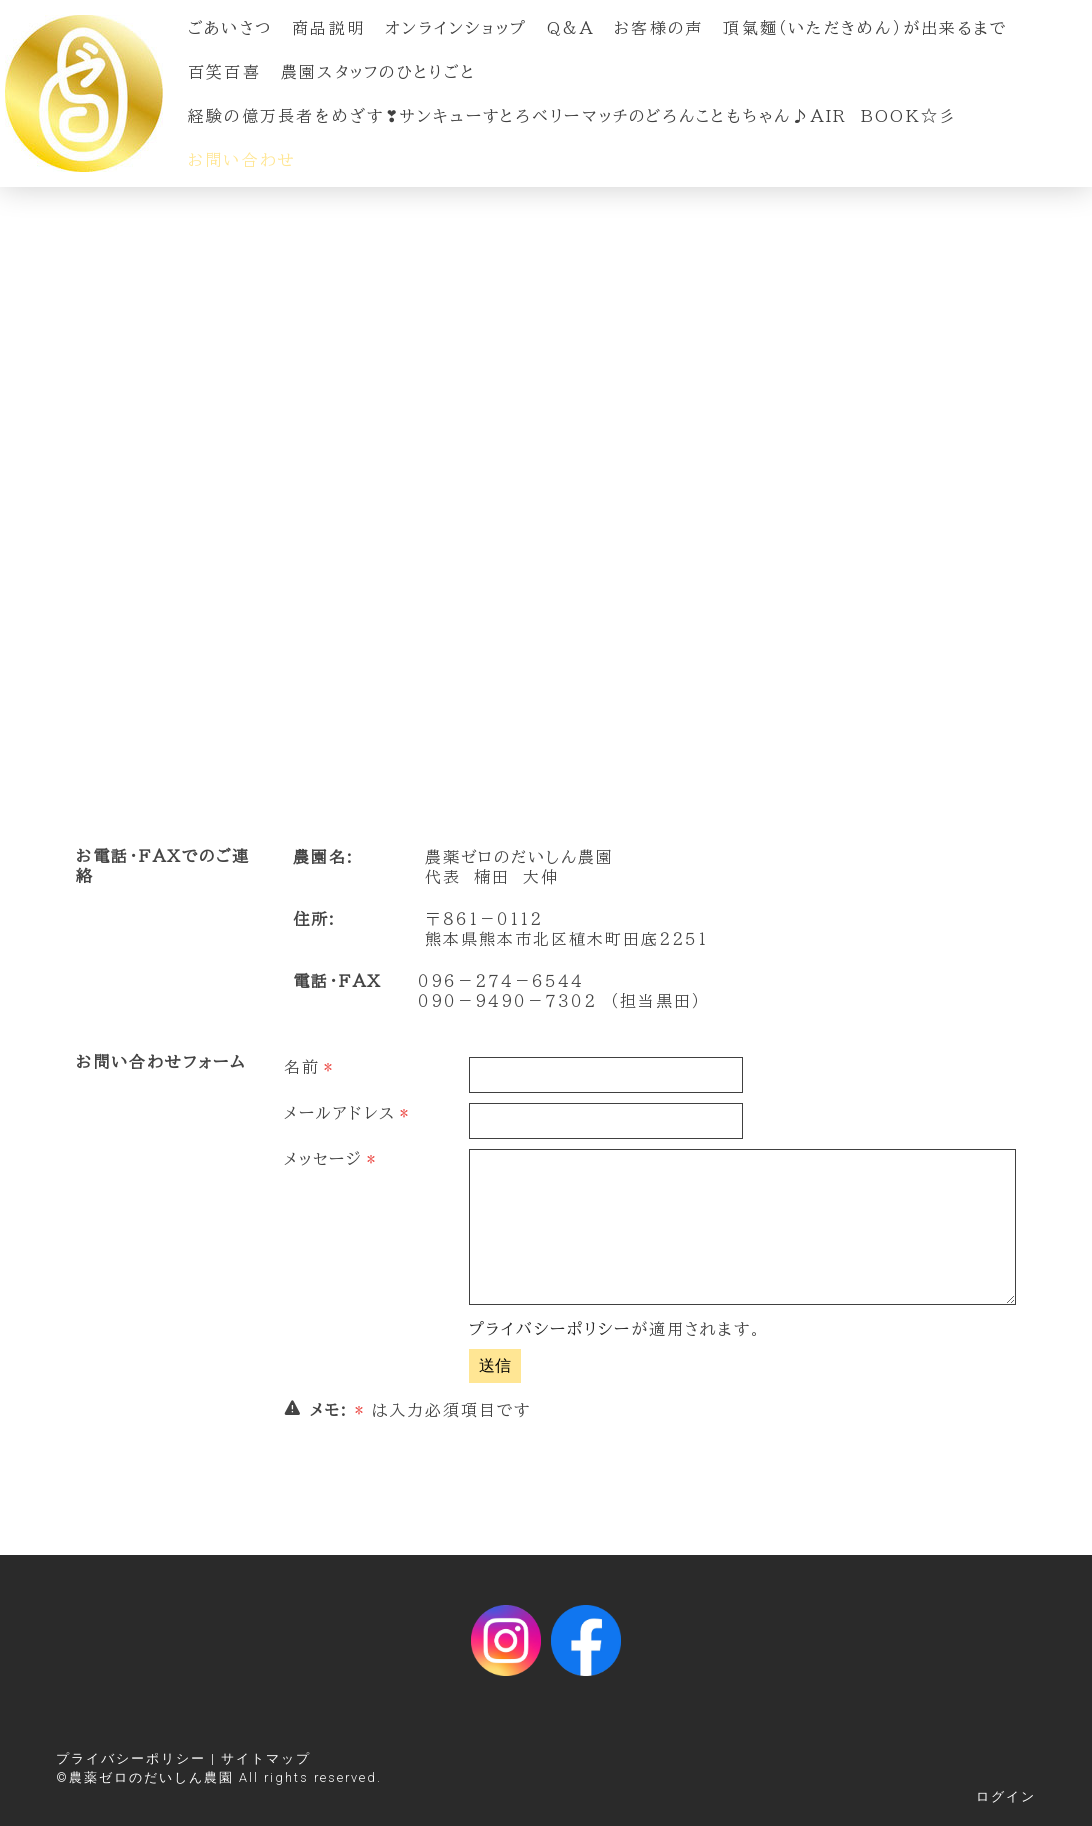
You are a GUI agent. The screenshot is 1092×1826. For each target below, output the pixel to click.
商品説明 (328, 28)
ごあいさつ (230, 28)
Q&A (570, 28)
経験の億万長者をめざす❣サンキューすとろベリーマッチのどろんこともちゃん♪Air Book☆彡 (572, 116)
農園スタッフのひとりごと (378, 72)
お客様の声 (658, 28)
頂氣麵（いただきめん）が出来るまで (865, 28)
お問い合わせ (242, 160)
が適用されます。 (616, 1329)
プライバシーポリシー (550, 1329)
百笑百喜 (224, 72)
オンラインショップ (456, 28)
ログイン (1006, 1796)
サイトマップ (266, 1758)
